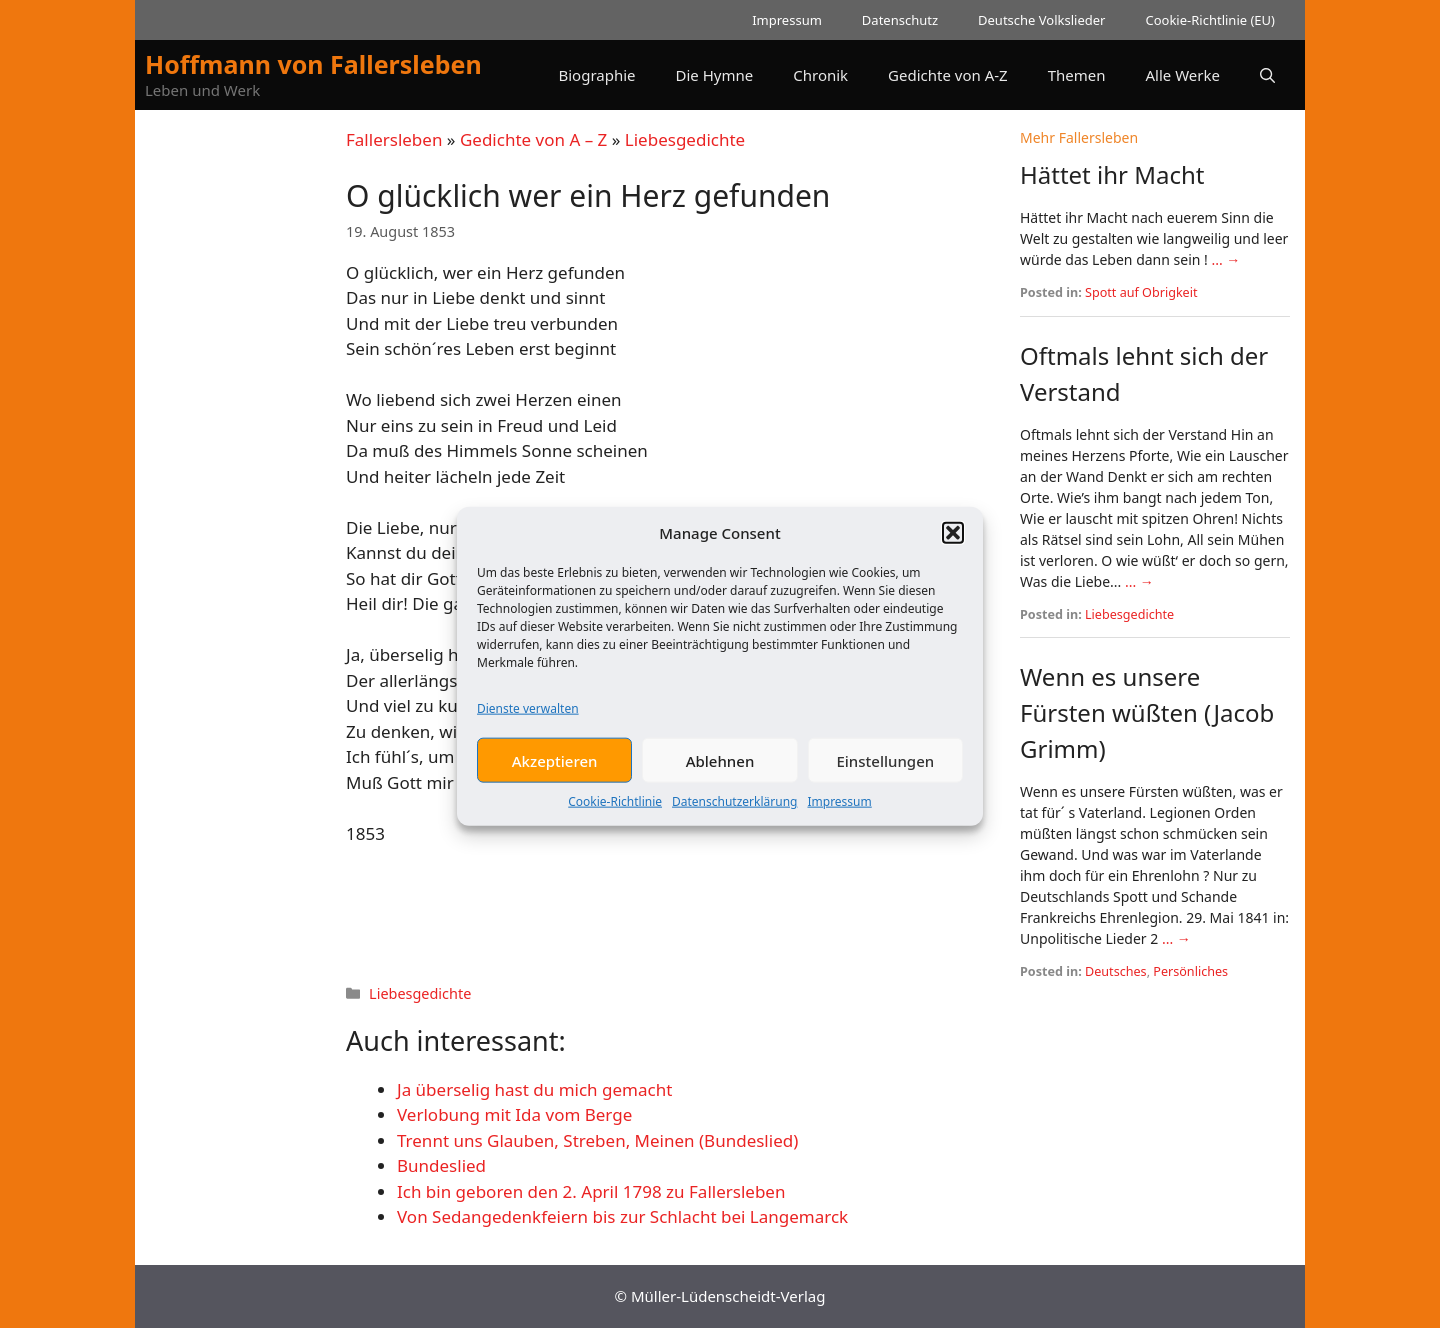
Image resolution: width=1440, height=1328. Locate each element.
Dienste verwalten (528, 722)
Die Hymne (715, 75)
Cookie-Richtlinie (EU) (1210, 20)
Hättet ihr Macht (1112, 174)
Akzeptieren (555, 775)
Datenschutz (900, 20)
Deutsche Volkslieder (1041, 20)
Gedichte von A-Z (948, 75)
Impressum (839, 815)
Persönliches (1190, 971)
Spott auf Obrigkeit (1141, 292)
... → (1225, 259)
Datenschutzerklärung (734, 815)
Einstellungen (885, 775)
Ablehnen (720, 775)
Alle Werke (1183, 75)
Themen (1077, 75)
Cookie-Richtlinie (615, 815)
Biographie (596, 75)
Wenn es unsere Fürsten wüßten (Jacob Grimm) (1147, 712)
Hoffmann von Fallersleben (313, 64)
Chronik (820, 75)
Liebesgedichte (685, 139)
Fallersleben (394, 139)
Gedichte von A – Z (533, 139)
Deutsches (1116, 971)
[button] (953, 547)
